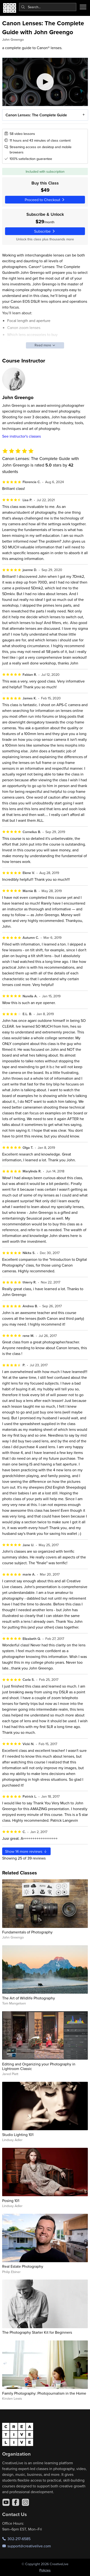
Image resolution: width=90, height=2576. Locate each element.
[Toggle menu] (83, 7)
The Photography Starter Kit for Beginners (37, 2332)
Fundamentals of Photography (27, 1932)
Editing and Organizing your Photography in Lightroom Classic (38, 2066)
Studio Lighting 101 (17, 2134)
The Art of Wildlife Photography (28, 1998)
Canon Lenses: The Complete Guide (36, 115)
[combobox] (47, 7)
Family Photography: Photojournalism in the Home (44, 2393)
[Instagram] (25, 2502)
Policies (45, 2570)
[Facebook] (15, 2502)
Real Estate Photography (22, 2266)
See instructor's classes (21, 436)
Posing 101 (10, 2200)
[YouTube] (6, 2502)
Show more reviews (26, 1851)
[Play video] (45, 82)
